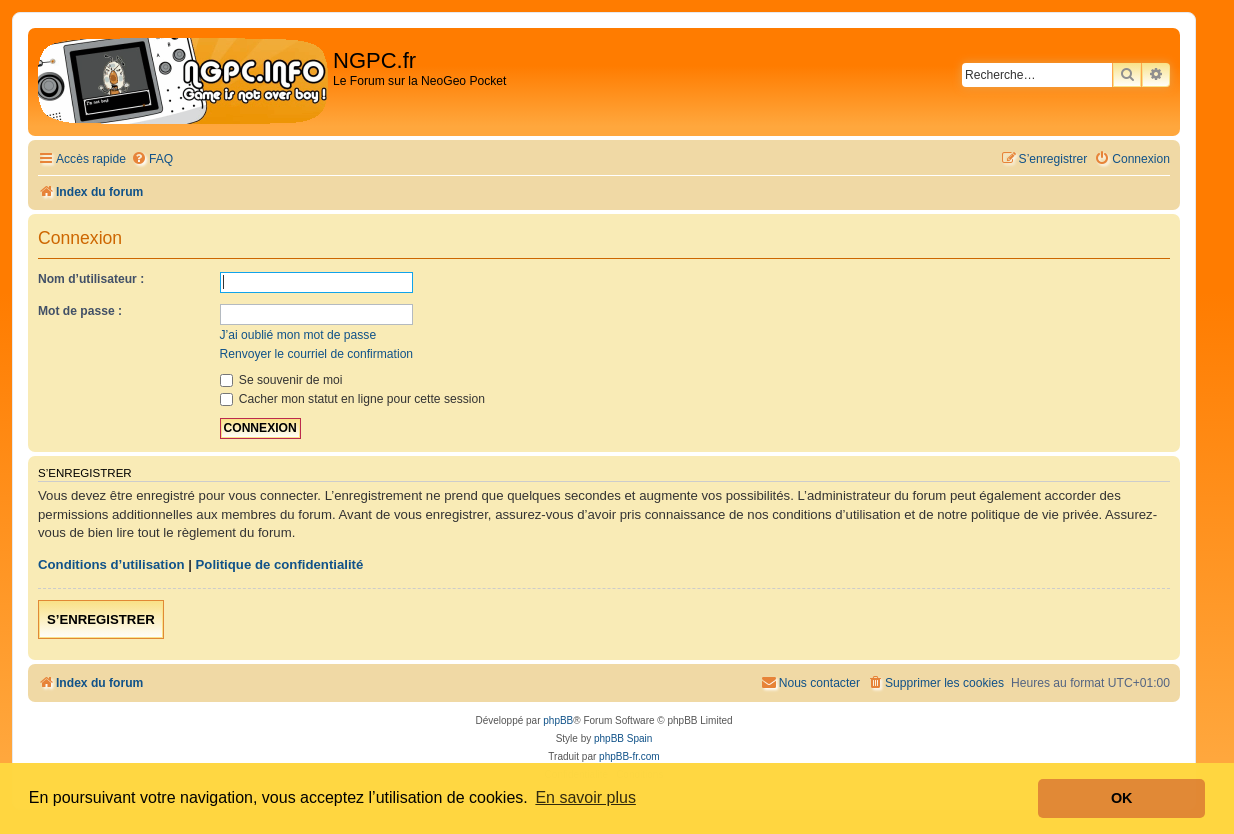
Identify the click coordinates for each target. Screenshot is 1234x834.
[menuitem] (152, 159)
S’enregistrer (101, 619)
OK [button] (1122, 798)
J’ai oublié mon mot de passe (298, 335)
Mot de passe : (80, 311)
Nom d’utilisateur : (91, 279)
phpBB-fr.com (629, 756)
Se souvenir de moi (281, 380)
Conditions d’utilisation (111, 564)
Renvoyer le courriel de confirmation (317, 354)
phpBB (558, 720)
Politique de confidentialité (280, 564)
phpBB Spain (623, 738)
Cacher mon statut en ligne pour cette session (352, 399)
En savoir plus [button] (585, 797)
